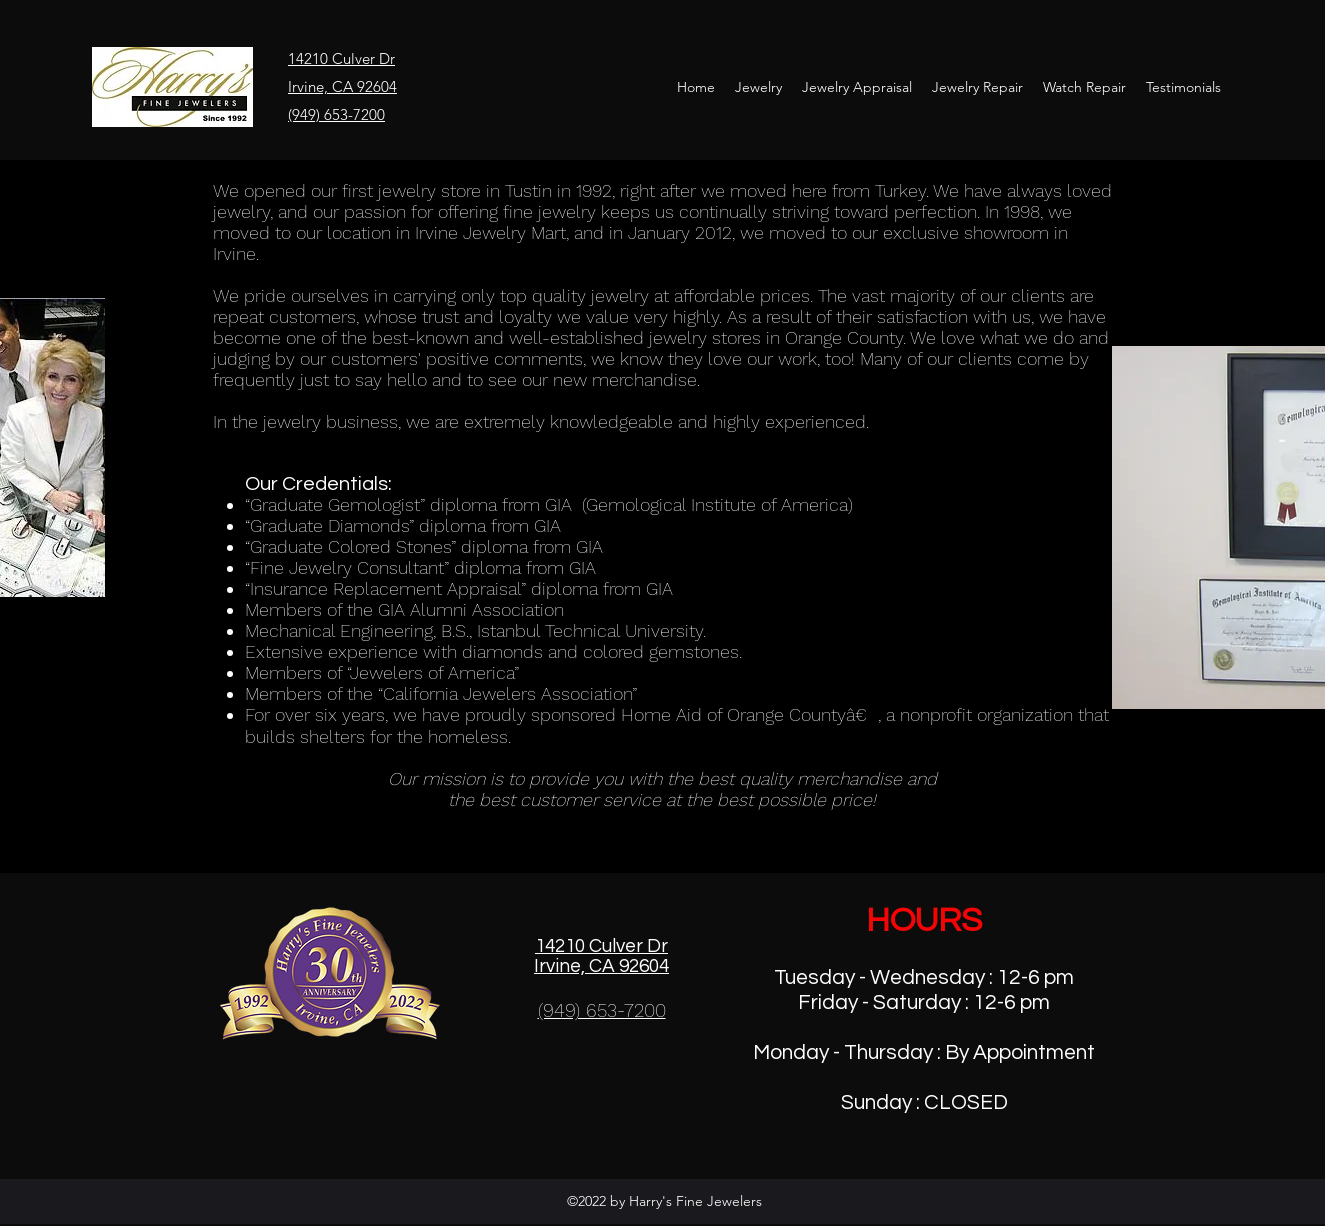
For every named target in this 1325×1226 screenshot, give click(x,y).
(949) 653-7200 (336, 114)
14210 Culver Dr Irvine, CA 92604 (601, 956)
